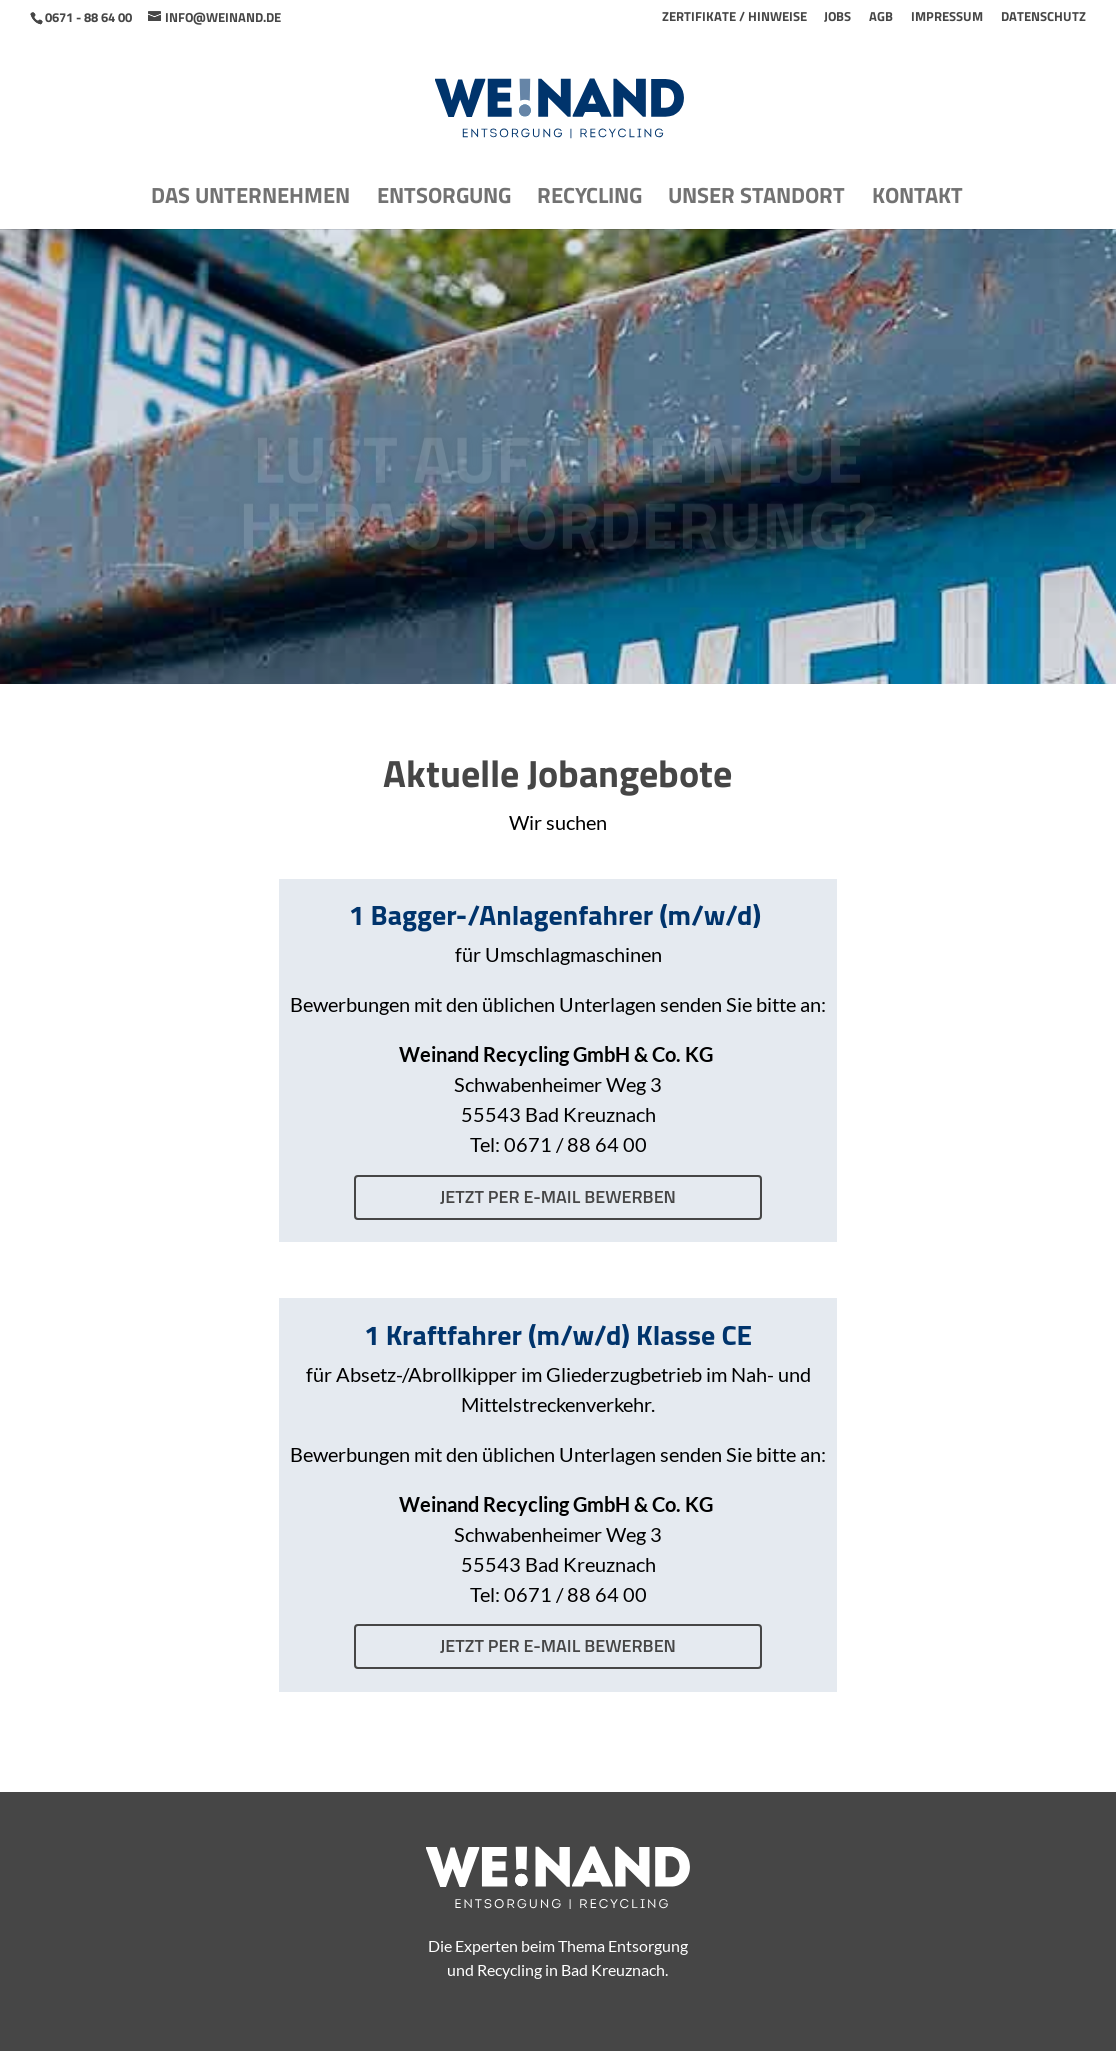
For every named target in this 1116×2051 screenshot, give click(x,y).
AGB (881, 18)
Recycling (589, 200)
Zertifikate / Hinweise (734, 18)
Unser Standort (756, 200)
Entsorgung (444, 200)
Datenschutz (1043, 18)
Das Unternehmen (250, 200)
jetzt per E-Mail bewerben (558, 1196)
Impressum (947, 18)
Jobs (837, 18)
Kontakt (917, 200)
